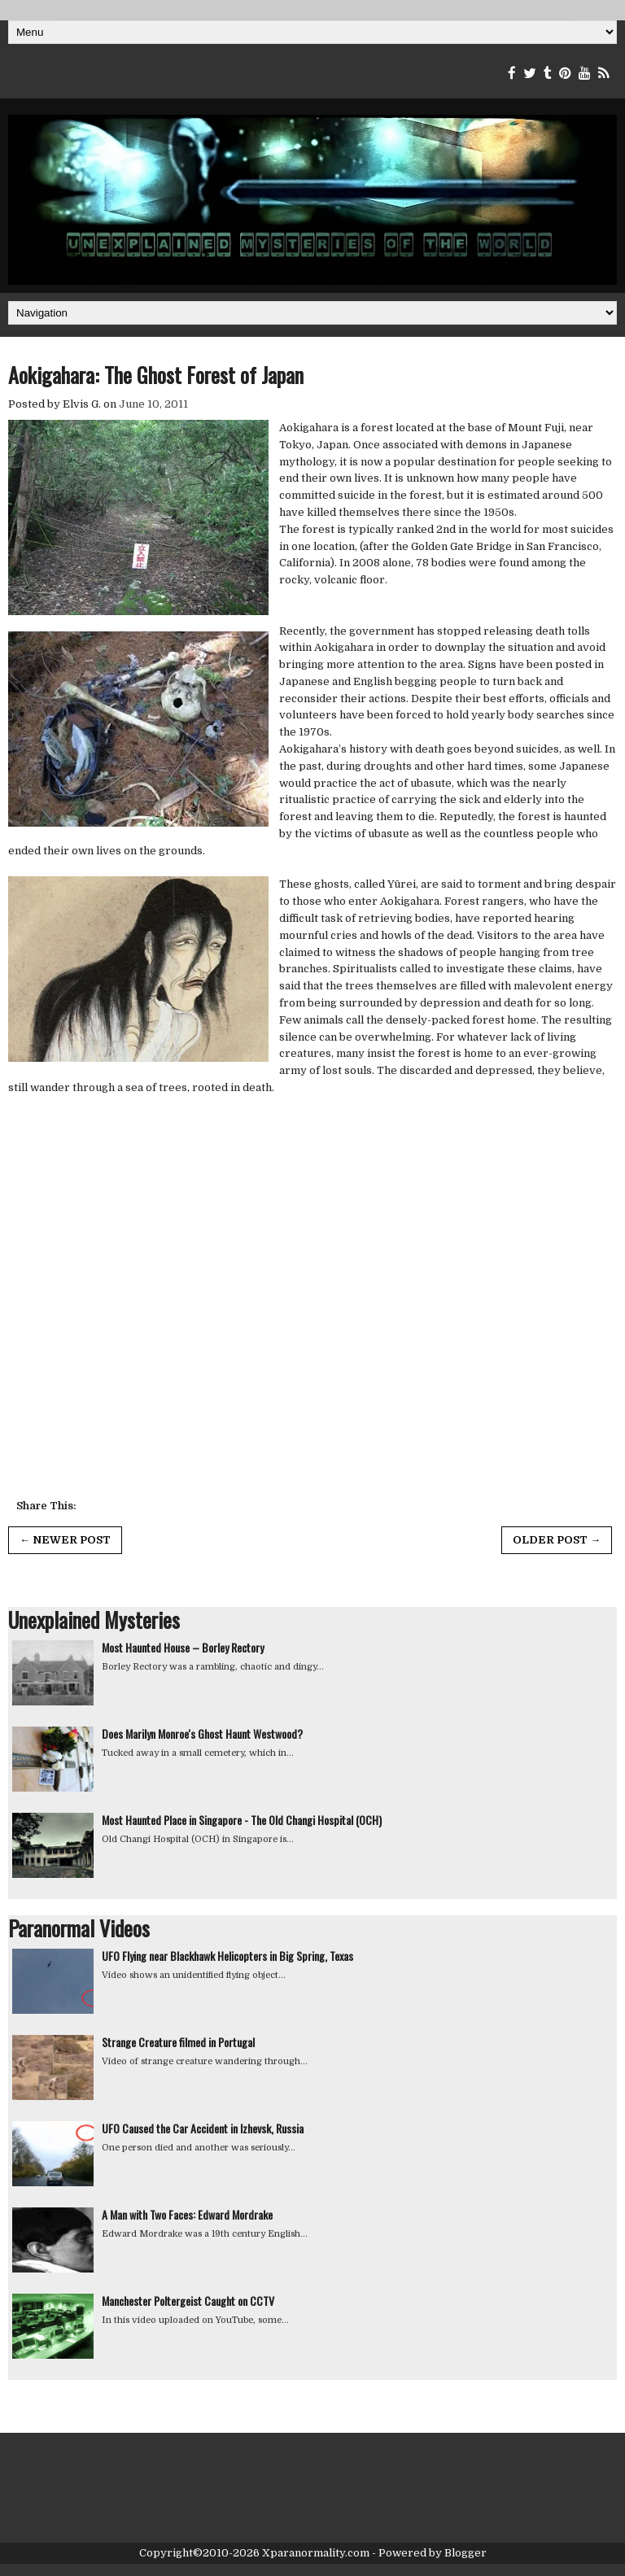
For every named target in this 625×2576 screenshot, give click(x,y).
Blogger (465, 2553)
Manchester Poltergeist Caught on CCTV (188, 2300)
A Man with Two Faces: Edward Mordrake (187, 2214)
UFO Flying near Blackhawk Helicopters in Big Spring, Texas (227, 1955)
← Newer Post (65, 1540)
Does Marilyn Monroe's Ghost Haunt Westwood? (202, 1733)
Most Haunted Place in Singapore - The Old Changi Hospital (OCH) (242, 1819)
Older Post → (557, 1540)
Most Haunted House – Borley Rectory (183, 1647)
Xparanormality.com (315, 2553)
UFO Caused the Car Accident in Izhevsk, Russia (203, 2128)
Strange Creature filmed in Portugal (178, 2041)
